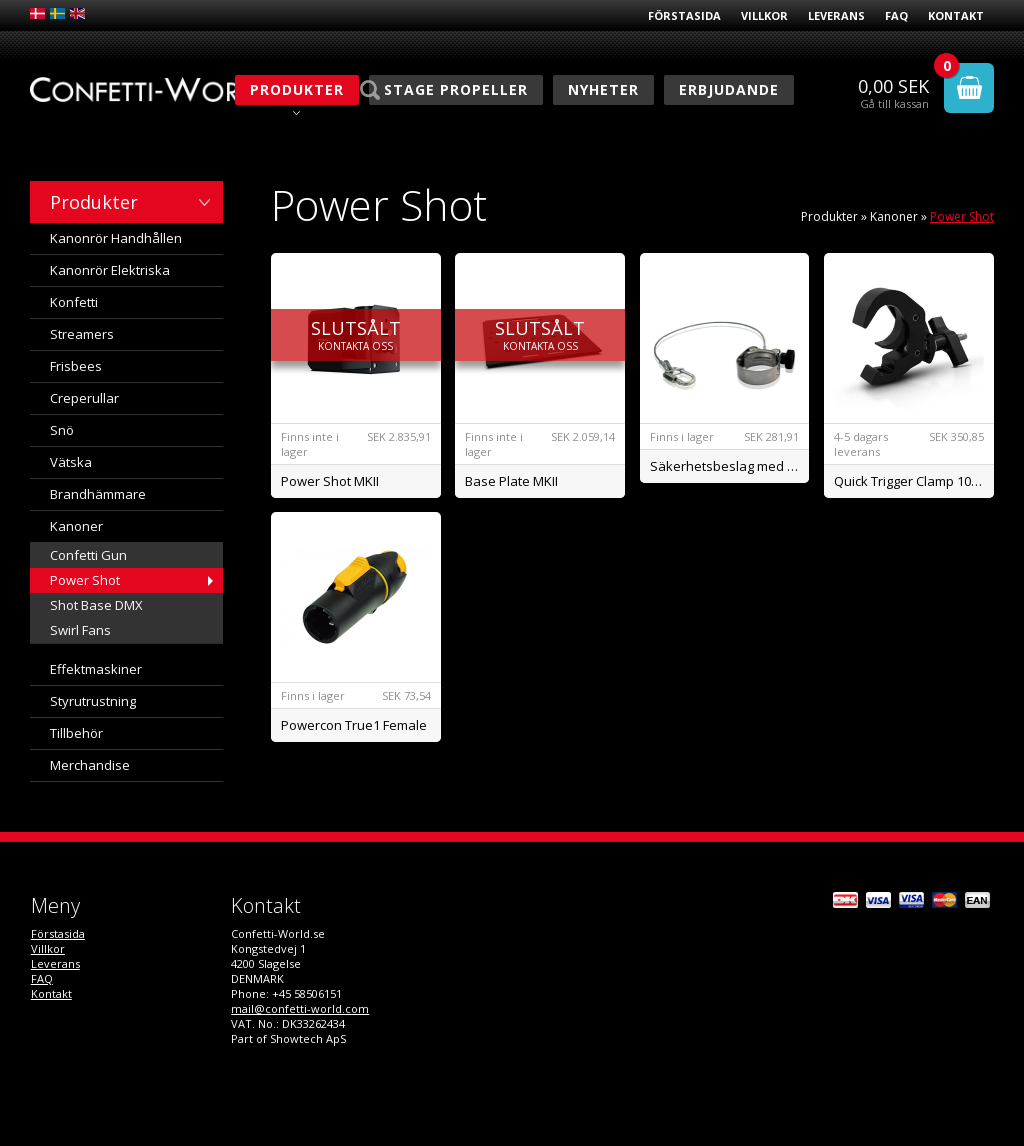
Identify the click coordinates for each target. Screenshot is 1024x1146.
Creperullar (84, 398)
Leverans (836, 15)
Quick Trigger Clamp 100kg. (914, 481)
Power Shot (85, 580)
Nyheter (603, 89)
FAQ (896, 15)
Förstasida (684, 15)
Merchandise (90, 765)
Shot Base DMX (96, 605)
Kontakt (956, 15)
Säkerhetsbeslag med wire (730, 466)
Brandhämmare (98, 494)
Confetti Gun (88, 555)
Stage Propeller (456, 89)
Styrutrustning (93, 701)
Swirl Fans (80, 630)
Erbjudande (729, 89)
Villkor (764, 15)
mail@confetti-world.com (300, 1008)
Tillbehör (76, 733)
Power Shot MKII (330, 481)
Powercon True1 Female (354, 725)
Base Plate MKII (511, 481)
